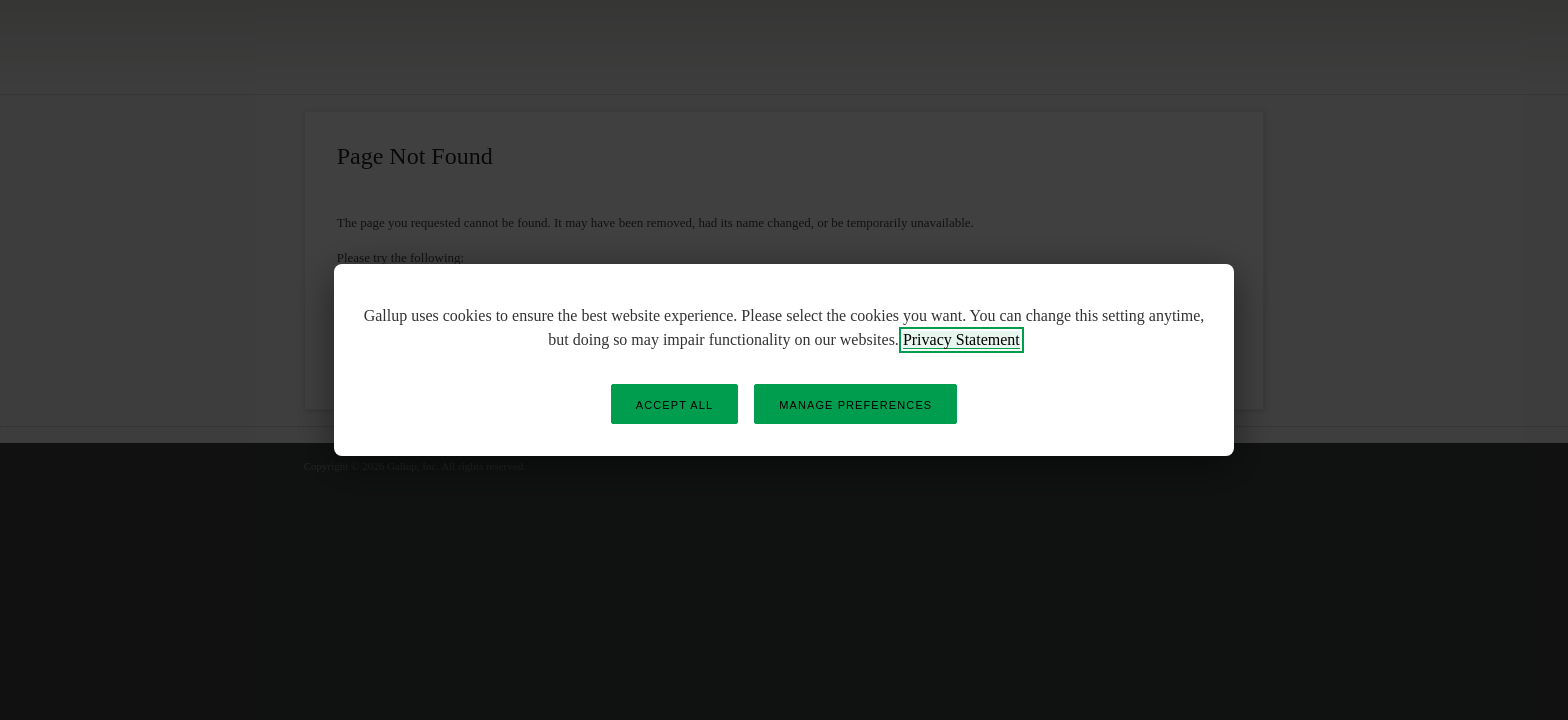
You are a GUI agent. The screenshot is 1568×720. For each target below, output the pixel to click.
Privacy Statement (961, 339)
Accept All (674, 405)
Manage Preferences (855, 405)
